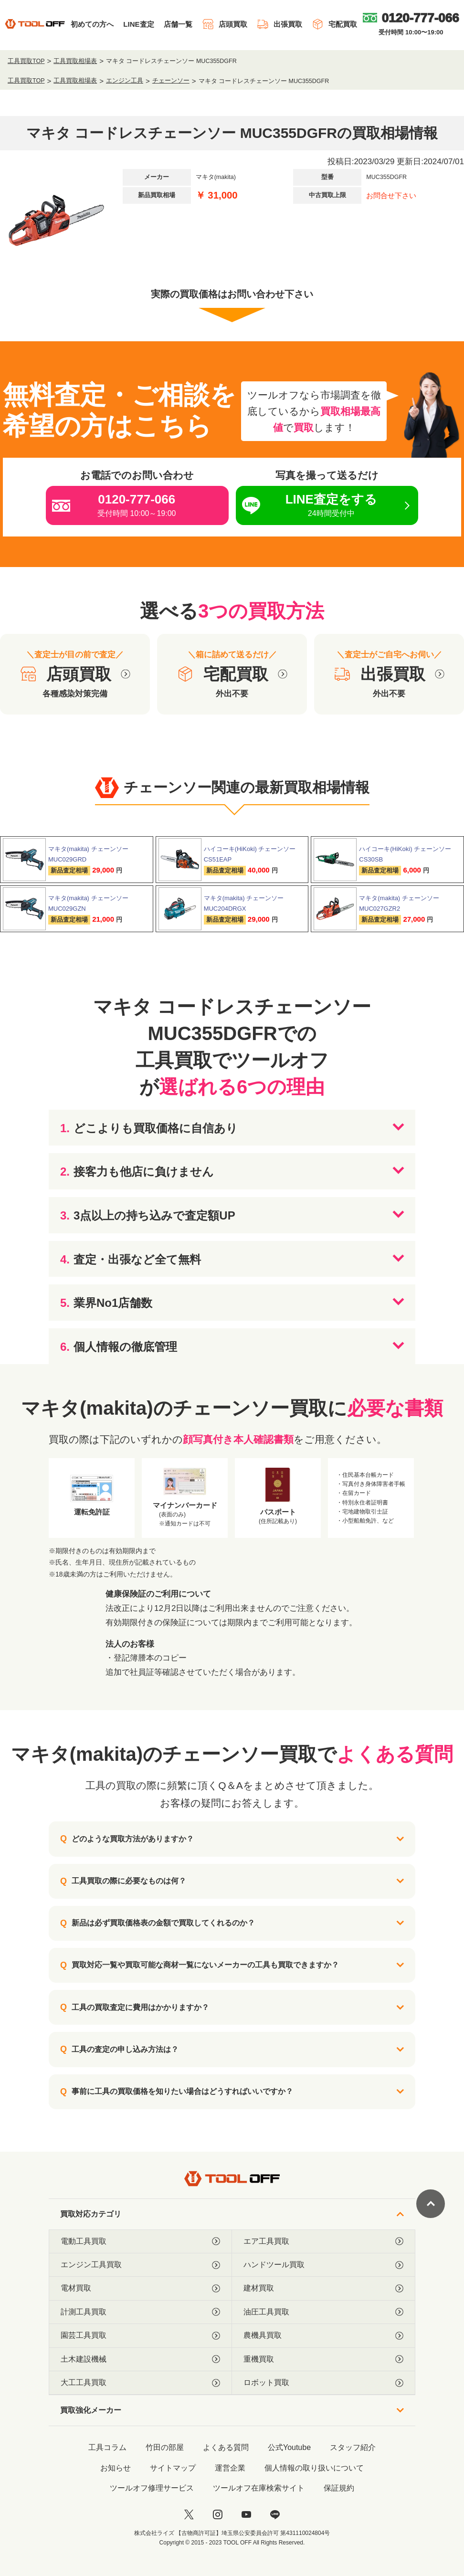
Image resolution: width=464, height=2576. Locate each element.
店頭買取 (224, 24)
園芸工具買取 (140, 2335)
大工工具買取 (140, 2382)
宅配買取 (334, 24)
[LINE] (275, 2514)
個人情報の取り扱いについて (314, 2468)
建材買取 (323, 2288)
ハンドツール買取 (323, 2265)
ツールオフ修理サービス (152, 2488)
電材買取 (140, 2288)
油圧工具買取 (323, 2312)
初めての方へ (92, 24)
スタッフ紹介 (353, 2447)
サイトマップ (173, 2468)
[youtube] (246, 2514)
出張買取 (279, 24)
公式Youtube (289, 2447)
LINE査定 (138, 24)
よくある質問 (226, 2447)
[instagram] (217, 2514)
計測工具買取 (140, 2312)
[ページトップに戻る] (430, 2203)
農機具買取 (323, 2335)
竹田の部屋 (165, 2447)
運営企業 (230, 2468)
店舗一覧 (178, 24)
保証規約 (339, 2488)
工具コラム (107, 2447)
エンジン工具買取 (140, 2265)
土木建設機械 (140, 2359)
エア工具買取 (323, 2241)
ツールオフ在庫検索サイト (259, 2488)
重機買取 (323, 2359)
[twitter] (189, 2514)
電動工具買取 (140, 2241)
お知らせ (115, 2468)
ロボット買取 (323, 2382)
